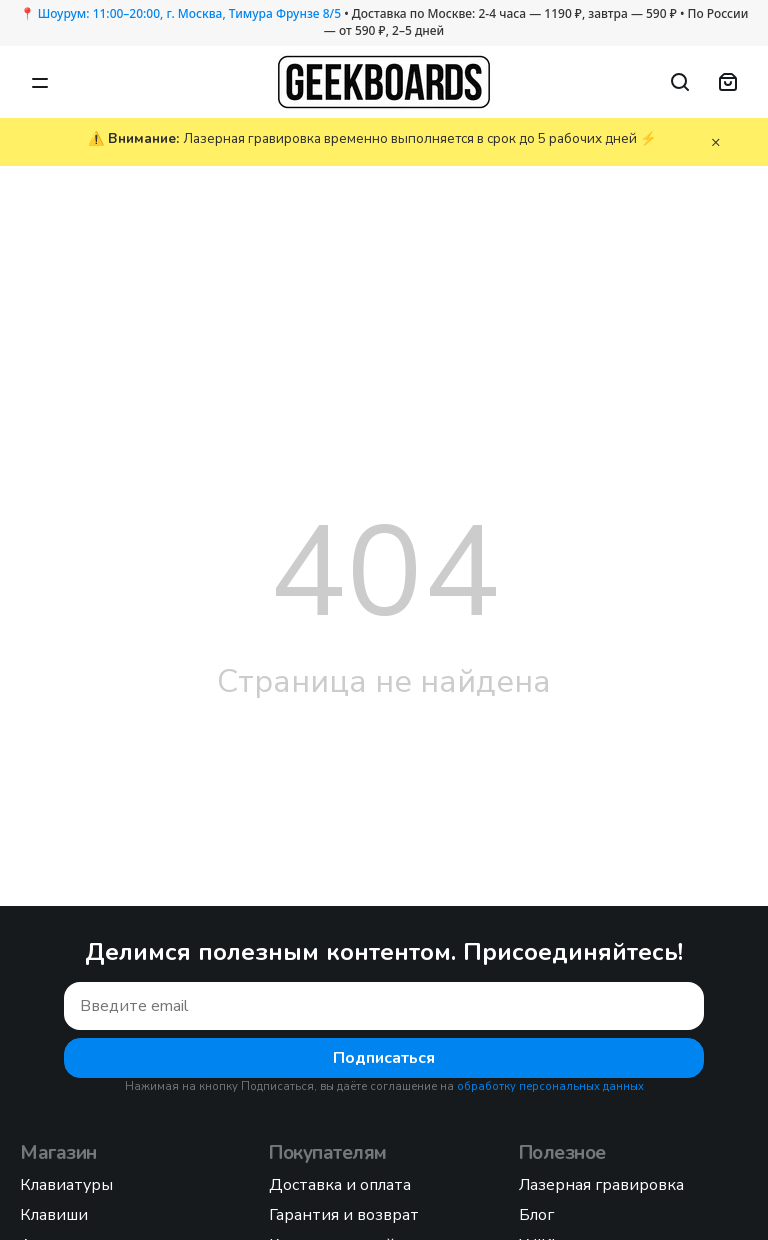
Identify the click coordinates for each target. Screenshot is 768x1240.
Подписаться (384, 1058)
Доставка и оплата (340, 1185)
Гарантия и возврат (344, 1215)
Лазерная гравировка (601, 1185)
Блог (536, 1215)
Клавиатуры (66, 1185)
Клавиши (54, 1215)
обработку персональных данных (550, 1086)
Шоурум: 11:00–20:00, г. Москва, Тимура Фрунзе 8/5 (189, 13)
